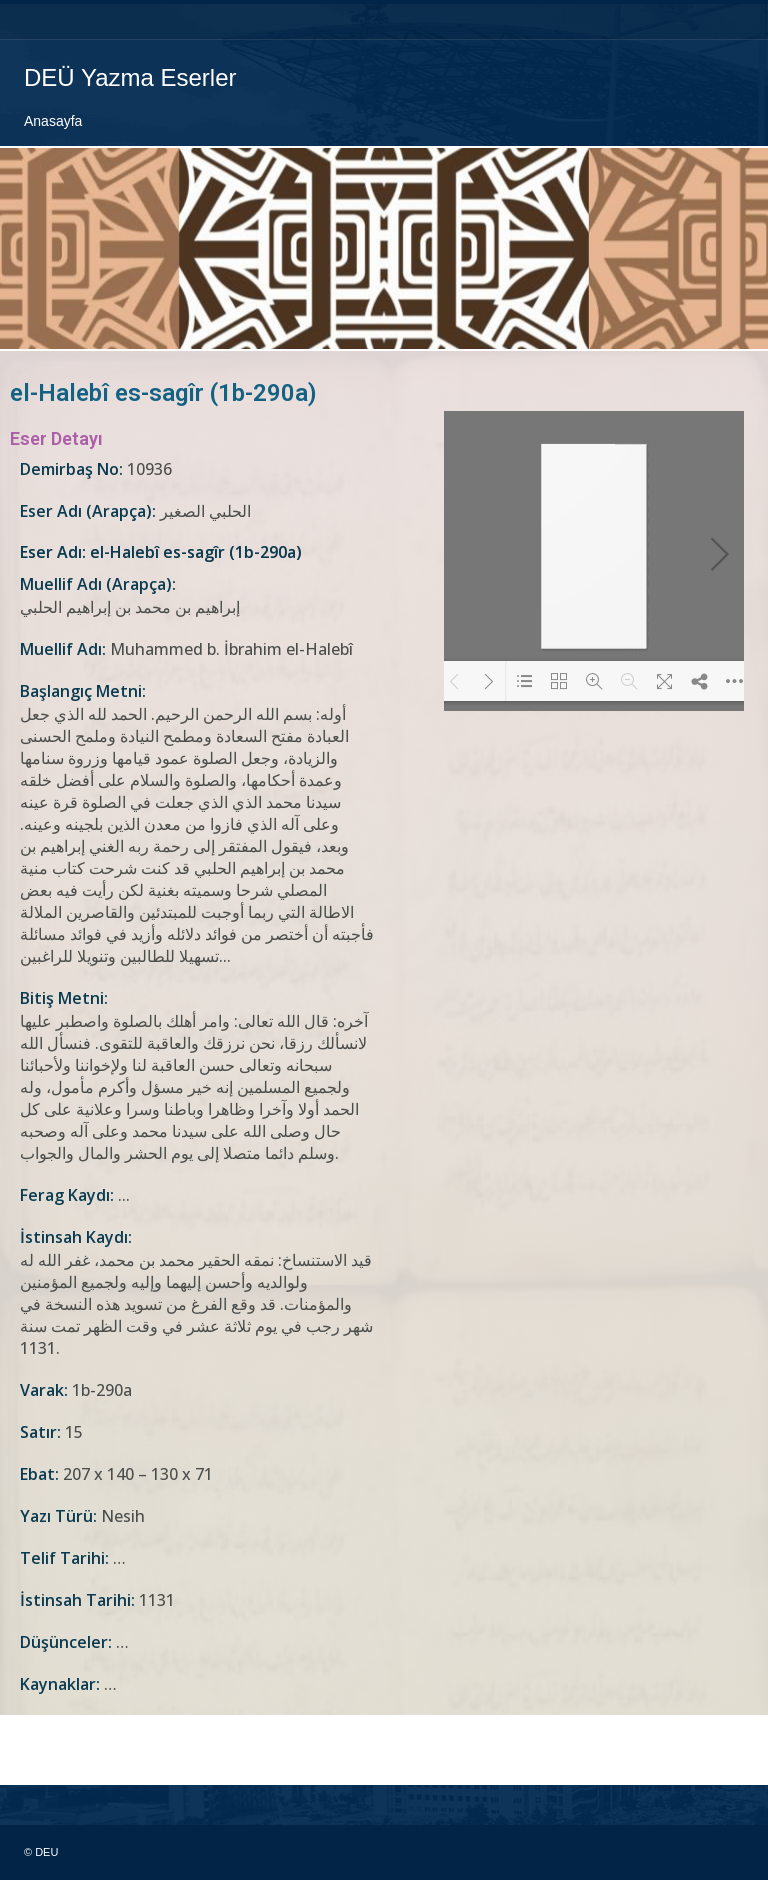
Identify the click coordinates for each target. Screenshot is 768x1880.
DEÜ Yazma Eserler (130, 77)
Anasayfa (53, 121)
